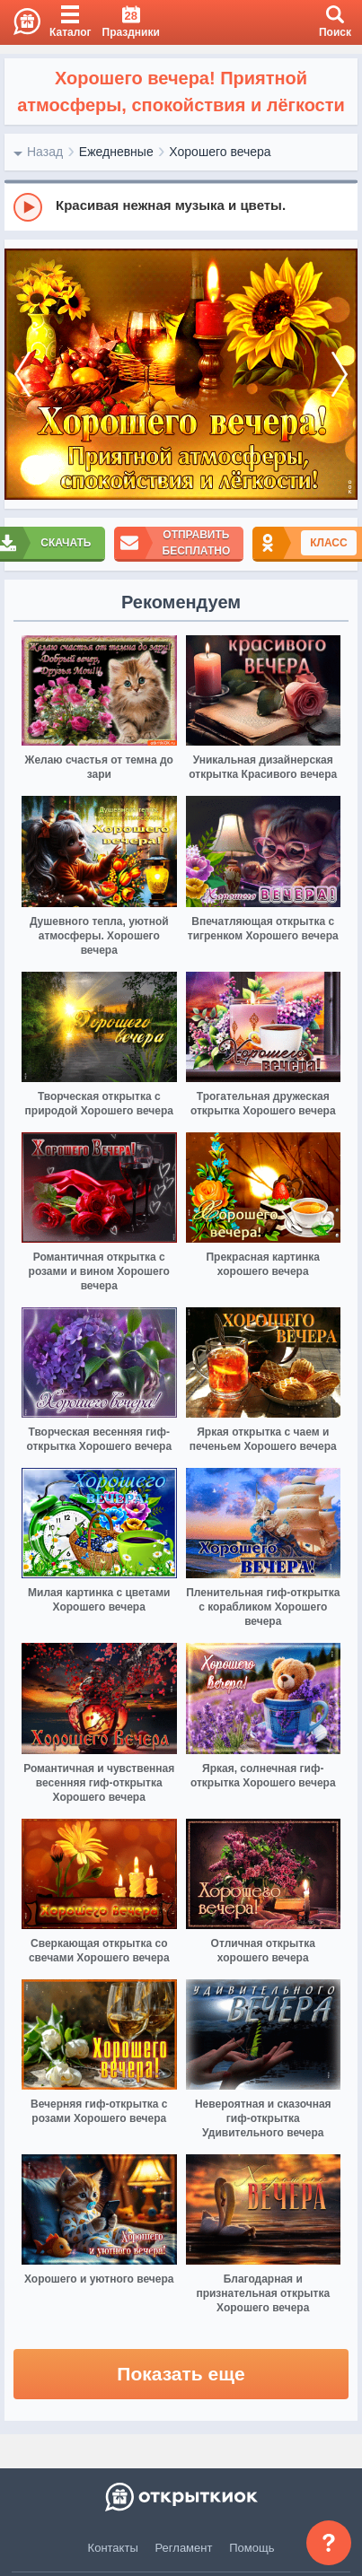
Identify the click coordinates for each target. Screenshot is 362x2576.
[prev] (22, 375)
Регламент (184, 2547)
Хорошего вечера (219, 151)
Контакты (113, 2547)
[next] (339, 375)
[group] (181, 206)
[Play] (27, 207)
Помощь (251, 2547)
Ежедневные (116, 151)
